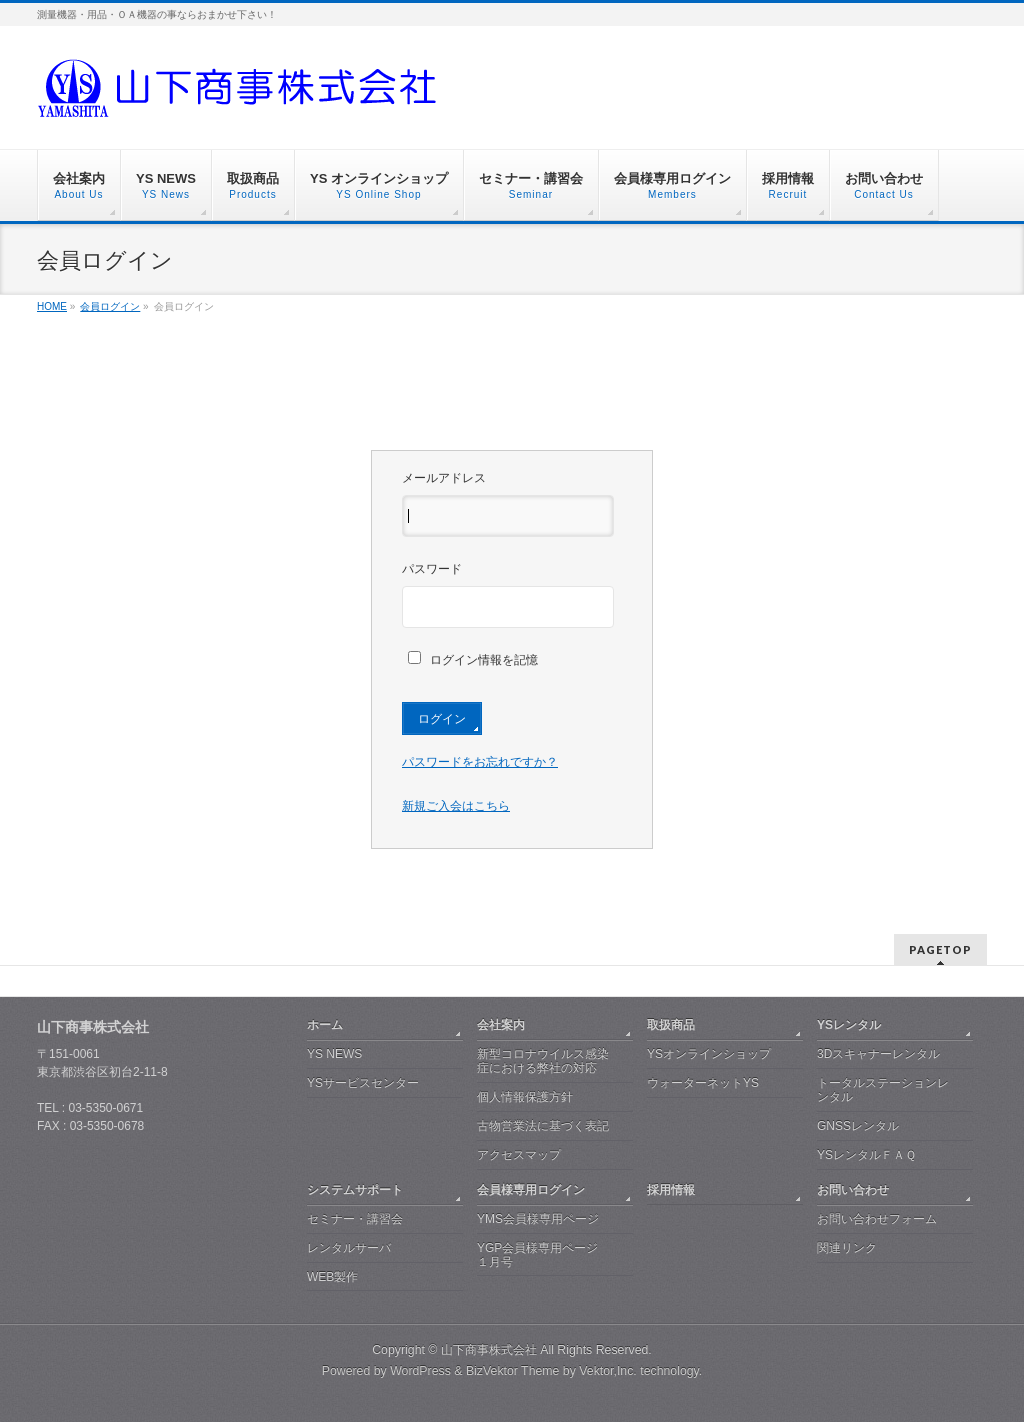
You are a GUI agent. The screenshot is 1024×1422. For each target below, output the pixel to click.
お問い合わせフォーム (877, 1219)
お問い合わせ (853, 1190)
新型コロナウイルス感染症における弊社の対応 (543, 1061)
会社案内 (501, 1025)
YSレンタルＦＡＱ (866, 1155)
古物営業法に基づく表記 (543, 1126)
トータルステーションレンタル (883, 1090)
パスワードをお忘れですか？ (480, 762)
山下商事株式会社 (489, 1350)
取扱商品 (671, 1025)
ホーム (325, 1025)
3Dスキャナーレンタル (878, 1054)
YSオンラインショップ (709, 1054)
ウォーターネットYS (703, 1083)
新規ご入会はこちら (456, 806)
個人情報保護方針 (525, 1097)
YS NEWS (334, 1054)
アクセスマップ (519, 1155)
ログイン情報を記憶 (473, 660)
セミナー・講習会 (355, 1219)
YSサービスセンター (363, 1083)
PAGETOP (940, 949)
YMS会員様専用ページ (538, 1219)
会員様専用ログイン (531, 1190)
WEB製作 (332, 1277)
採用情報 (671, 1190)
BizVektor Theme (513, 1371)
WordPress (420, 1371)
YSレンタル (849, 1025)
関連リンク (847, 1248)
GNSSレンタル (858, 1126)
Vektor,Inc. (608, 1371)
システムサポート (355, 1190)
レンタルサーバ (349, 1248)
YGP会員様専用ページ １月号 (537, 1255)
